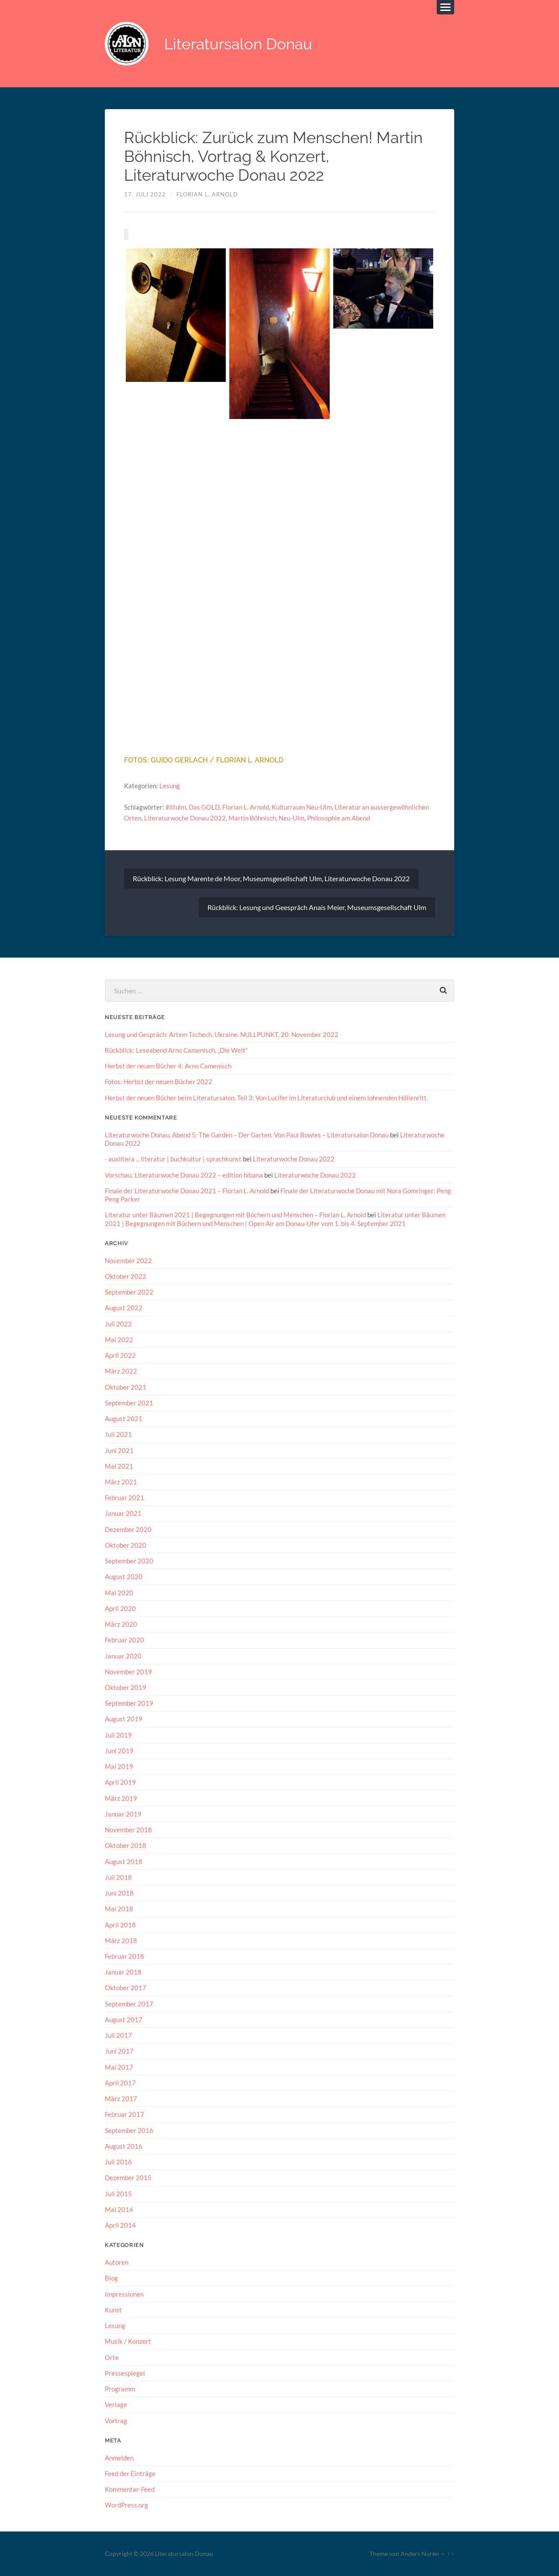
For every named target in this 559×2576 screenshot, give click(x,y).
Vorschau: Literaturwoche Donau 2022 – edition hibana (184, 1174)
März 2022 (121, 1371)
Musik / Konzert (128, 2341)
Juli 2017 (118, 2035)
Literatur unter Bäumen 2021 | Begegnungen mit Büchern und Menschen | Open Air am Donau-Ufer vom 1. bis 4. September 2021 (275, 1219)
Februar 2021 (124, 1497)
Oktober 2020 (125, 1545)
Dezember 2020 (128, 1529)
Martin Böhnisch (252, 818)
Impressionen (124, 2294)
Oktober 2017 (125, 1988)
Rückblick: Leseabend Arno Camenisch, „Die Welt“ (176, 1050)
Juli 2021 (118, 1434)
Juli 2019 (118, 1734)
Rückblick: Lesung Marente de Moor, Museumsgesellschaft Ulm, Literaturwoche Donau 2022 (271, 878)
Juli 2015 (118, 2193)
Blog (111, 2278)
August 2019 (123, 1719)
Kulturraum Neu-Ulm (302, 807)
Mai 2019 (119, 1766)
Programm (120, 2388)
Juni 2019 (119, 1750)
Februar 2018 (124, 1956)
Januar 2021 (123, 1513)
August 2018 (123, 1861)
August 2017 (123, 2019)
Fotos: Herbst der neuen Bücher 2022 (158, 1081)
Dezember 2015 (128, 2177)
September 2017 (129, 2003)
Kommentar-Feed (130, 2489)
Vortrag (116, 2420)
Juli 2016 (118, 2161)
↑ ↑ (450, 2553)
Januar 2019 (123, 1813)
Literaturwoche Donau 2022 (185, 818)
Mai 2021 (119, 1466)
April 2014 (120, 2225)
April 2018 (120, 1924)
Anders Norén (419, 2553)
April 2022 (120, 1355)
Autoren (116, 2262)
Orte (112, 2357)
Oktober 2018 (125, 1845)
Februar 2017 (124, 2114)
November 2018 (128, 1830)
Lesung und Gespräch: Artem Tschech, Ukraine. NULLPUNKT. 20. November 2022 (221, 1034)
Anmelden (119, 2457)
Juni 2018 (119, 1892)
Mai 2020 (119, 1592)
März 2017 (121, 2098)
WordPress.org (126, 2505)
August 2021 (123, 1418)
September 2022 (129, 1292)
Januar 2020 (123, 1655)
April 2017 (120, 2082)
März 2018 (121, 1940)
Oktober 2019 (125, 1687)
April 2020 (120, 1608)
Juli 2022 (118, 1323)
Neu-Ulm (291, 818)
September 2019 (129, 1703)
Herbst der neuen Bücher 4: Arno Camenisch (168, 1066)
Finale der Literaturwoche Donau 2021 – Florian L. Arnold (187, 1190)
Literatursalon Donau (238, 44)
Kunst (113, 2309)
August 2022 (123, 1308)
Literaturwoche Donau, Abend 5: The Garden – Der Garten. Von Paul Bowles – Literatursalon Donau (247, 1134)
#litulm (176, 807)
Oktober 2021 (125, 1387)
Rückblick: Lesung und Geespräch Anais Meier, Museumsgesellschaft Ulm (316, 907)
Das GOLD (204, 807)
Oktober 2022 (125, 1276)
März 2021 (121, 1481)
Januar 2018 (123, 1972)
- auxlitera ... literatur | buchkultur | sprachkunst (173, 1159)
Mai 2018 (119, 1909)
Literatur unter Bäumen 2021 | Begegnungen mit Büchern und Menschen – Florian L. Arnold (235, 1215)
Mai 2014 (119, 2209)
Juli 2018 (118, 1877)
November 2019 (128, 1671)
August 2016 (123, 2146)
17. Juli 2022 (145, 194)
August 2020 (123, 1576)
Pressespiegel (125, 2373)
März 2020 (121, 1624)
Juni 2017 (119, 2051)
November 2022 (128, 1260)
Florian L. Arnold (207, 194)
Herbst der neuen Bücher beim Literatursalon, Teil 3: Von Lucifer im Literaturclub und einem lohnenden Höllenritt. (266, 1097)
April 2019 (120, 1782)
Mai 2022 (119, 1339)
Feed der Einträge (130, 2473)
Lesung (169, 786)
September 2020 (129, 1561)
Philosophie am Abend (338, 818)
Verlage (116, 2404)
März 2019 (121, 1798)
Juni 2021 (119, 1450)
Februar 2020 (124, 1640)
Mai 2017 (119, 2067)
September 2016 (129, 2130)
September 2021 (129, 1402)
